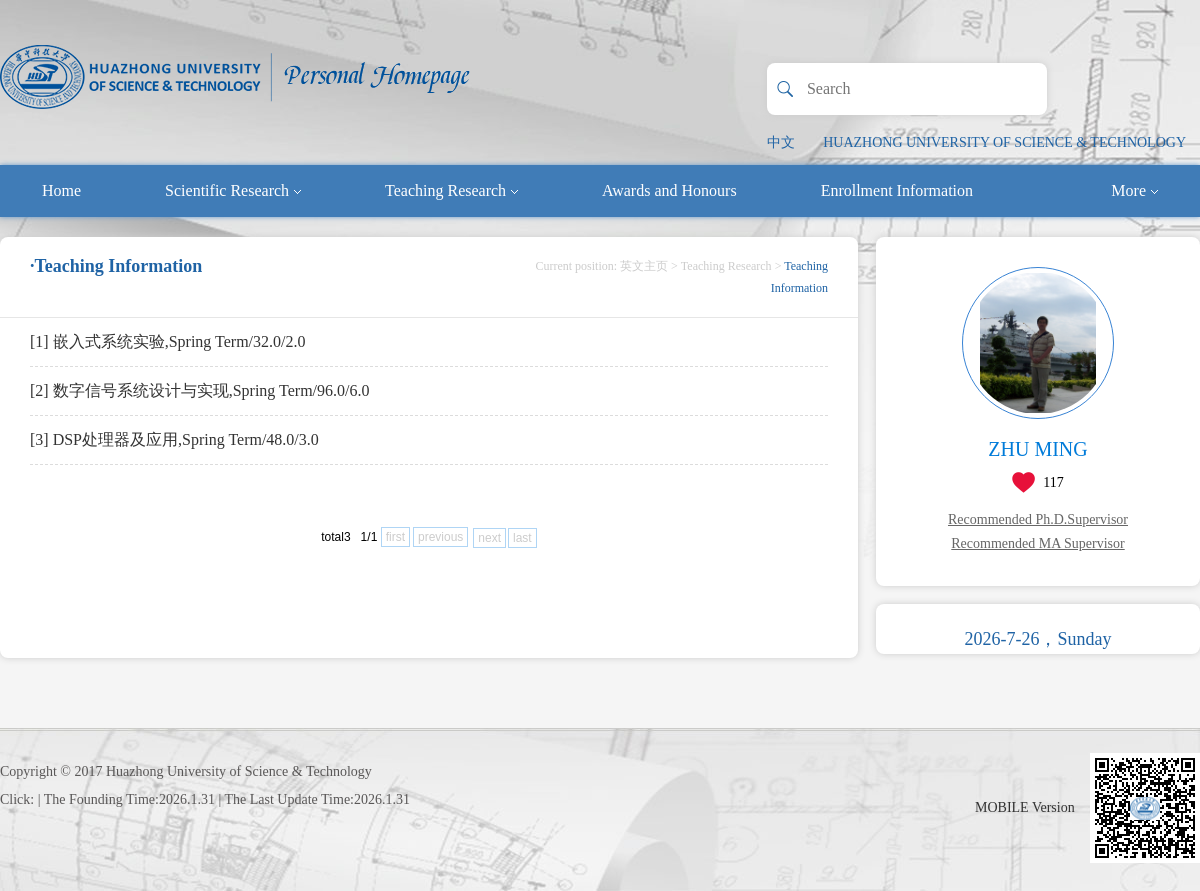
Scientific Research (233, 190)
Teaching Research (451, 190)
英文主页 (644, 266)
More (1134, 190)
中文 (781, 142)
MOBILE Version (1025, 807)
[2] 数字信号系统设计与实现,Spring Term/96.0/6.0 (199, 390)
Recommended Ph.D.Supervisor (1038, 519)
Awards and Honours (669, 190)
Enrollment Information (897, 190)
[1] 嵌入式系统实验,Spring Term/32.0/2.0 (167, 341)
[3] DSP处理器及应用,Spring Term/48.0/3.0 (174, 439)
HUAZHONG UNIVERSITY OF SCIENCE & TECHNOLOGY (1004, 142)
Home (61, 190)
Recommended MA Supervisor (1037, 543)
